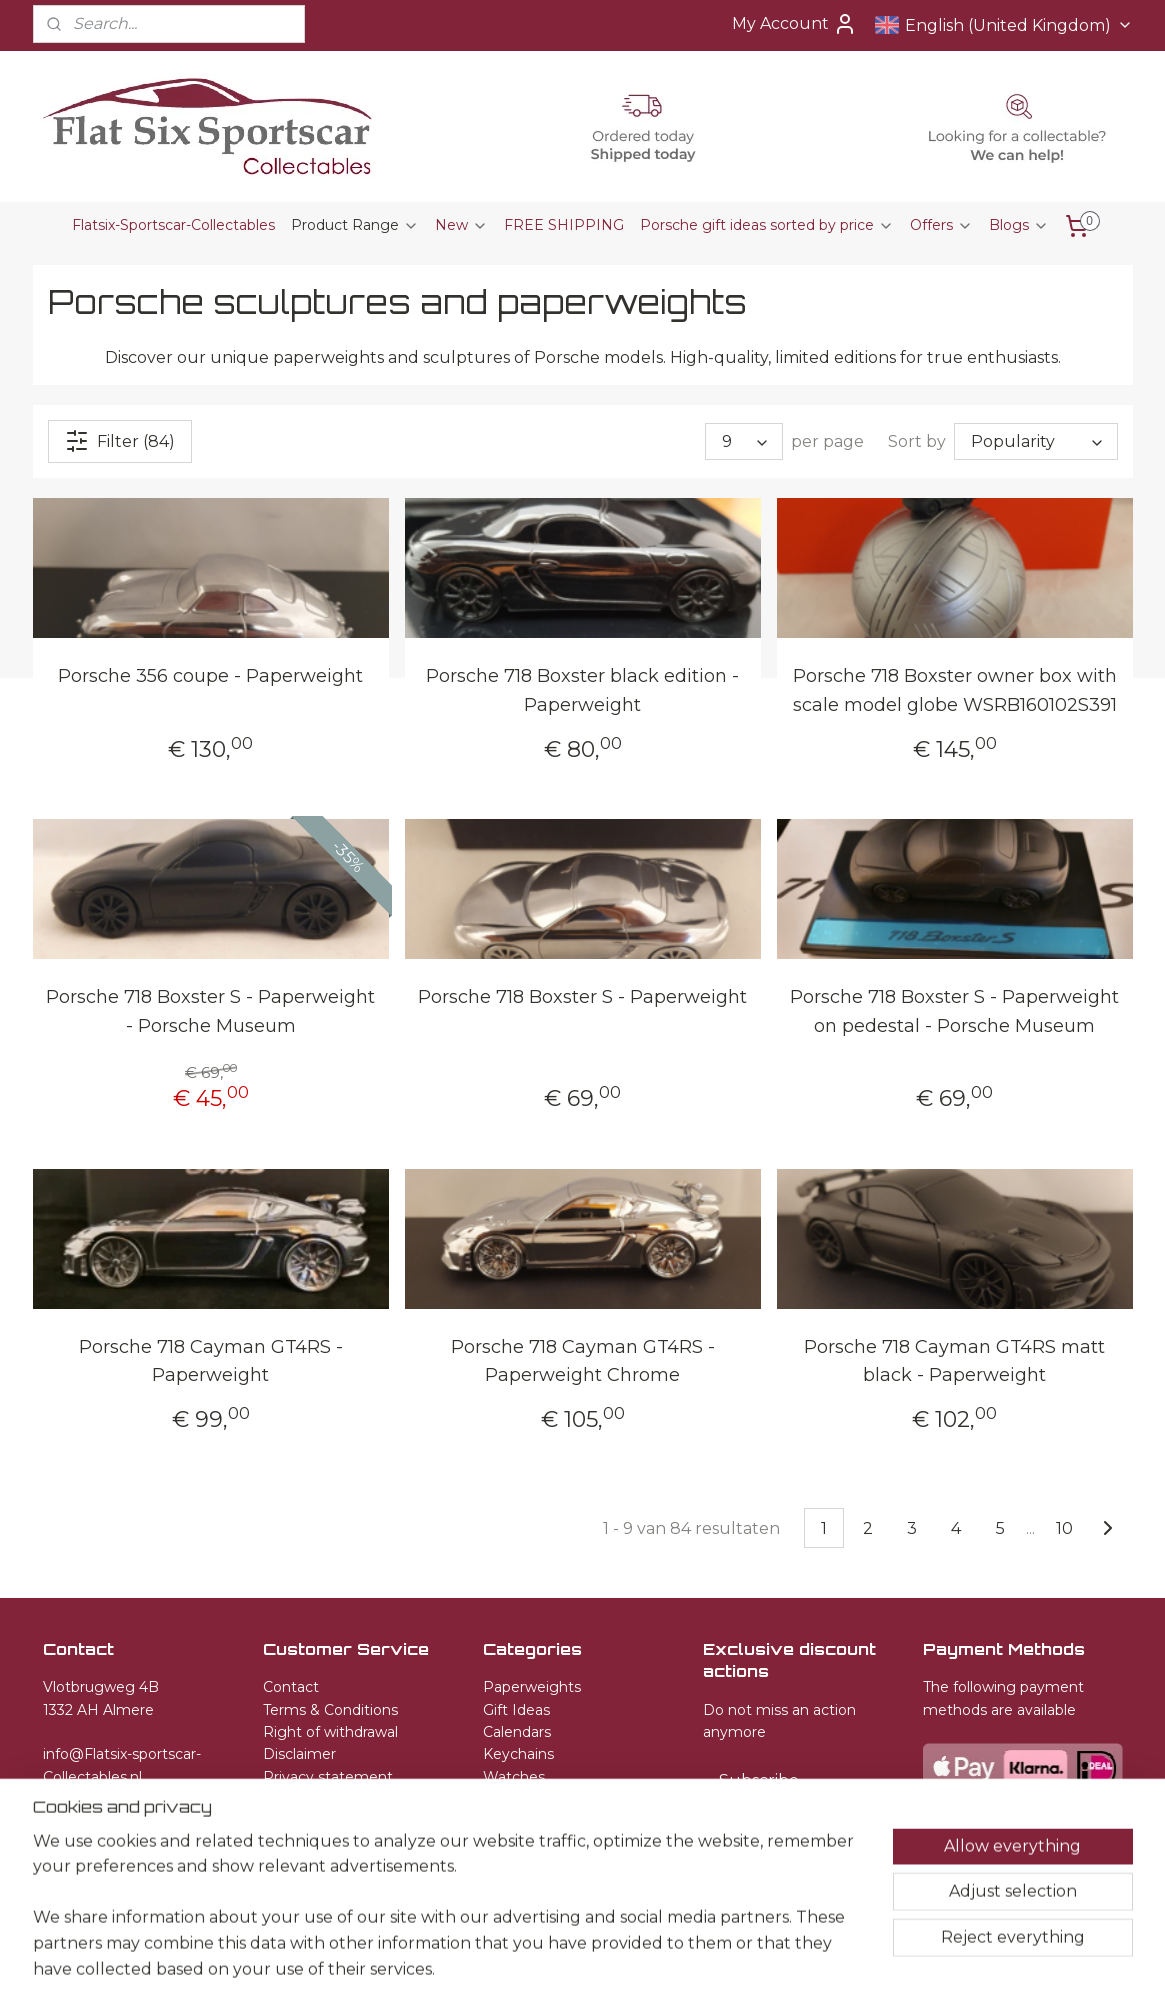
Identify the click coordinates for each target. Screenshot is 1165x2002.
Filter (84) (120, 441)
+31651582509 (90, 1799)
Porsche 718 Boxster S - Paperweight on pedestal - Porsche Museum (954, 1011)
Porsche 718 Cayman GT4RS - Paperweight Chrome (582, 1360)
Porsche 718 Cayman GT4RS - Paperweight (210, 1360)
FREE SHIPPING (564, 225)
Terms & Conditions (330, 1710)
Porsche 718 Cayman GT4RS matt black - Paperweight (954, 1360)
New (461, 225)
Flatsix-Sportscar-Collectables (173, 225)
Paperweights (532, 1687)
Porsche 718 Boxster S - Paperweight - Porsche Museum (210, 1011)
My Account (794, 24)
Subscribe (759, 1780)
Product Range (355, 225)
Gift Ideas (516, 1710)
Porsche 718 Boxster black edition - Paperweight (582, 690)
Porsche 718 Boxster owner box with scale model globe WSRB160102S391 (954, 690)
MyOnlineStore (828, 1965)
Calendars (517, 1732)
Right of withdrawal (330, 1732)
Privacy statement (328, 1777)
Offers (941, 225)
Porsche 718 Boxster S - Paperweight (582, 997)
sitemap (551, 1965)
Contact (291, 1687)
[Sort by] (1036, 441)
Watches (514, 1777)
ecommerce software (659, 1965)
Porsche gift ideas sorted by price (767, 225)
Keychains (518, 1754)
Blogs (1019, 225)
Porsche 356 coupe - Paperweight (210, 676)
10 (1063, 1527)
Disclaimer (299, 1754)
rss (588, 1965)
